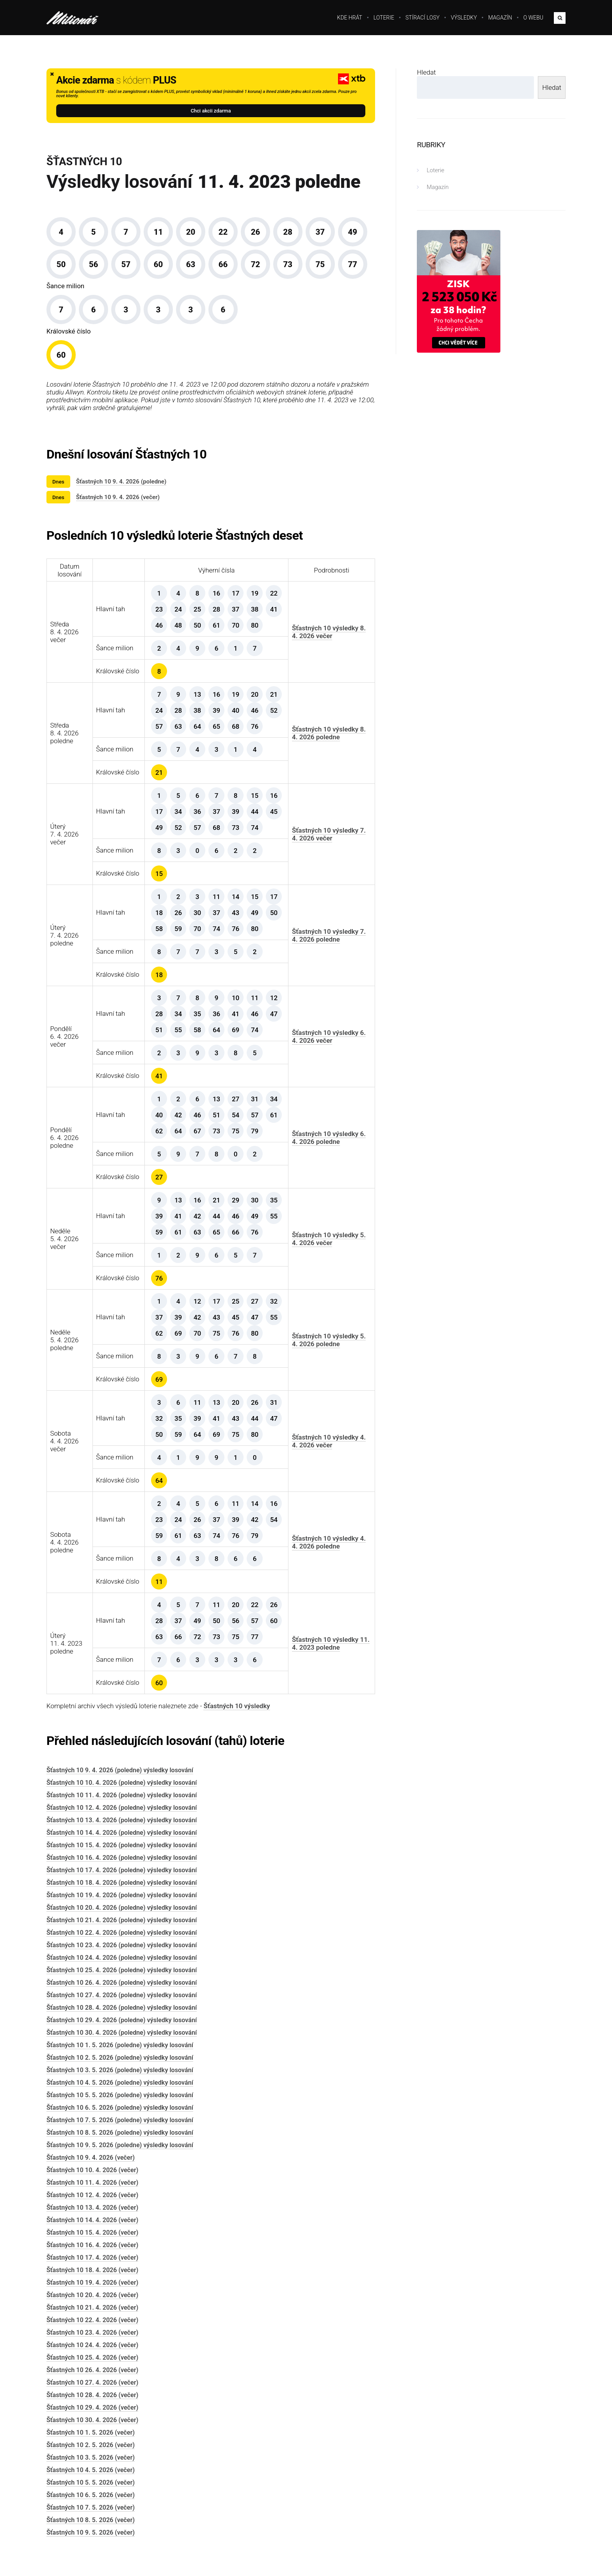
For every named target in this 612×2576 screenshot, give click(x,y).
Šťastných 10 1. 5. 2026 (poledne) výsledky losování (119, 2045)
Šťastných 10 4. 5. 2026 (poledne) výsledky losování (119, 2082)
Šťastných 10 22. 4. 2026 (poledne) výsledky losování (121, 1932)
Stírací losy (422, 17)
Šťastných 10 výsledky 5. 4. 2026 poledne (329, 1340)
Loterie (384, 17)
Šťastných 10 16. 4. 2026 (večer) (92, 2245)
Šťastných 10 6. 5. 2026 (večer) (90, 2495)
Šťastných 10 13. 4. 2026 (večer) (92, 2207)
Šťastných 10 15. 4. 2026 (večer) (92, 2232)
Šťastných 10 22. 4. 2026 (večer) (92, 2320)
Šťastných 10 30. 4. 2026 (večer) (92, 2420)
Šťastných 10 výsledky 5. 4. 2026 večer (329, 1239)
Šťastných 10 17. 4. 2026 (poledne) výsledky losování (121, 1870)
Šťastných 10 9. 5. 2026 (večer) (90, 2532)
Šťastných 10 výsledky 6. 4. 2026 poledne (329, 1137)
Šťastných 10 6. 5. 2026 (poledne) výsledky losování (119, 2107)
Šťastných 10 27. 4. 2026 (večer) (92, 2382)
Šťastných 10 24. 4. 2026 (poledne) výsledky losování (121, 1957)
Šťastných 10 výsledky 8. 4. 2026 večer (329, 632)
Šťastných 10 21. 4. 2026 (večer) (92, 2307)
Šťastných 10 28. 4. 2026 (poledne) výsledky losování (121, 2007)
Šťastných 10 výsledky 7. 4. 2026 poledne (329, 935)
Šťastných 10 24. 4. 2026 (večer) (92, 2345)
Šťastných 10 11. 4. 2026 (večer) (92, 2182)
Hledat (426, 72)
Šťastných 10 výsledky (236, 1706)
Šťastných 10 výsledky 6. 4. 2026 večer (329, 1036)
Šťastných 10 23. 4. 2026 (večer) (92, 2332)
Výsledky (464, 17)
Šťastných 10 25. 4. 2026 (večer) (92, 2357)
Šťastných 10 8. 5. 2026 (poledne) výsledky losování (119, 2132)
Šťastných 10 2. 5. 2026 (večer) (90, 2445)
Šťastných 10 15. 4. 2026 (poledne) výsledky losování (121, 1845)
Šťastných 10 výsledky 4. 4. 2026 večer (329, 1441)
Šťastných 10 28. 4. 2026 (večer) (92, 2395)
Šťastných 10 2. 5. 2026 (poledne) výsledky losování (119, 2057)
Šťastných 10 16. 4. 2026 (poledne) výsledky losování (121, 1857)
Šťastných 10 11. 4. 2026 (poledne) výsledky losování (121, 1795)
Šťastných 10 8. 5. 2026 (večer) (90, 2520)
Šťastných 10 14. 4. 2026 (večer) (92, 2220)
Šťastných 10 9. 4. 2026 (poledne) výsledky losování (119, 1770)
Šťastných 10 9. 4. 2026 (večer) (118, 497)
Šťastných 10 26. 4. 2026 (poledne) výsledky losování (121, 1982)
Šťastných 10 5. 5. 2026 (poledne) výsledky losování (119, 2095)
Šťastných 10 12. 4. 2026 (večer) (92, 2195)
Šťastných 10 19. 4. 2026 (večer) (92, 2282)
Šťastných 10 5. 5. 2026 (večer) (90, 2482)
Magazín (500, 17)
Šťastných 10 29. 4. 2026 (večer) (92, 2407)
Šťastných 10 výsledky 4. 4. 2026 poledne (329, 1542)
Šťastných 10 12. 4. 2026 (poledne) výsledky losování (121, 1807)
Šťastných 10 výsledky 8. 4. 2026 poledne (329, 733)
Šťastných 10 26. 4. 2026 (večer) (92, 2370)
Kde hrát (349, 17)
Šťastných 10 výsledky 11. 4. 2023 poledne (331, 1643)
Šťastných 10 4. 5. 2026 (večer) (90, 2470)
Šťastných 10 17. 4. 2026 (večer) (92, 2257)
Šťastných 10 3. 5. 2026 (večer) (90, 2457)
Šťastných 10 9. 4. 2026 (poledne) (121, 481)
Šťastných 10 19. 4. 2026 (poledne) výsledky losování (121, 1895)
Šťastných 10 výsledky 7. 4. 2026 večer (329, 834)
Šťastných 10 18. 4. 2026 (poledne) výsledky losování (121, 1882)
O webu (533, 17)
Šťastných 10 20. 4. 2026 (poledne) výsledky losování (121, 1907)
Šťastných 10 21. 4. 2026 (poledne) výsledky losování (121, 1920)
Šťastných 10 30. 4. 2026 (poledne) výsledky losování (121, 2032)
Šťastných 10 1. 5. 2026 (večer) (90, 2432)
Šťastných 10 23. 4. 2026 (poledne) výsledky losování (121, 1945)
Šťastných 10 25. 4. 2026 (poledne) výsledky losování (121, 1970)
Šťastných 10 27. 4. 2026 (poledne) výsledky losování (121, 1995)
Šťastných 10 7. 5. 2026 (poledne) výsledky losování (119, 2120)
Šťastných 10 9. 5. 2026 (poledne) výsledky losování (119, 2145)
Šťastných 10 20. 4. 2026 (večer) (92, 2295)
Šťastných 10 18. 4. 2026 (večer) (92, 2270)
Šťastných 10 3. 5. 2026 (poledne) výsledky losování (119, 2070)
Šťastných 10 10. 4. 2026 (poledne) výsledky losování (121, 1782)
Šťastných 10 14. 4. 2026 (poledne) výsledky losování (121, 1832)
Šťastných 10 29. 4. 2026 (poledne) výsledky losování (121, 2020)
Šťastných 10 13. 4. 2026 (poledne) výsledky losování (121, 1820)
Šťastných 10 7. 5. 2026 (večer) (90, 2507)
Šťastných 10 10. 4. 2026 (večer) (92, 2170)
